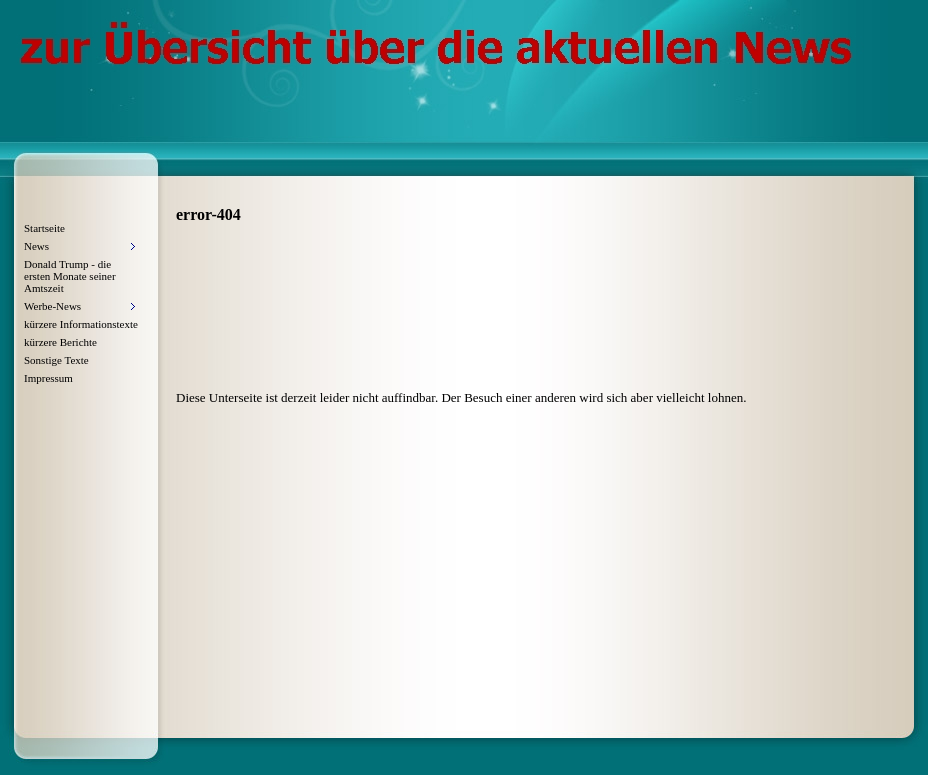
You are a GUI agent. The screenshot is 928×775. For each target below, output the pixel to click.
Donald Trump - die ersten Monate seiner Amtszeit (70, 276)
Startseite (44, 228)
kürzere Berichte (60, 342)
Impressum (48, 378)
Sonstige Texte (56, 360)
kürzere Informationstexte (81, 324)
